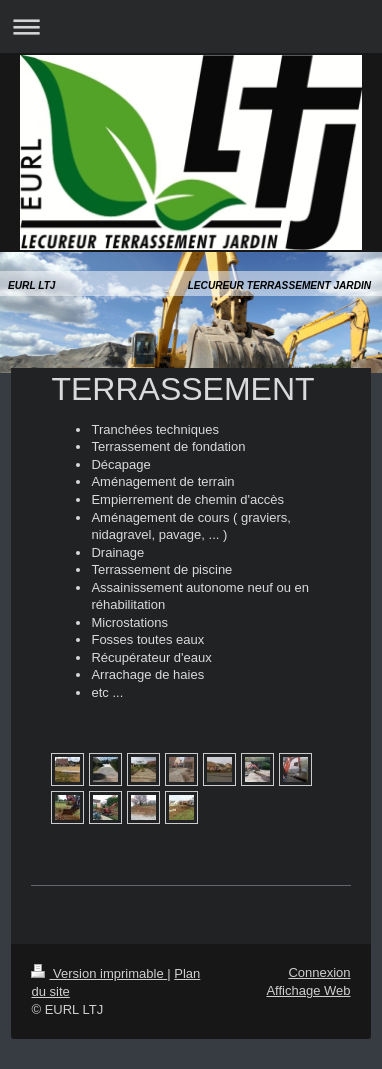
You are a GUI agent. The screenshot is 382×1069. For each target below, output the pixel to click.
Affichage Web (308, 990)
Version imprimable (99, 973)
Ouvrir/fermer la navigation (191, 26)
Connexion (319, 972)
